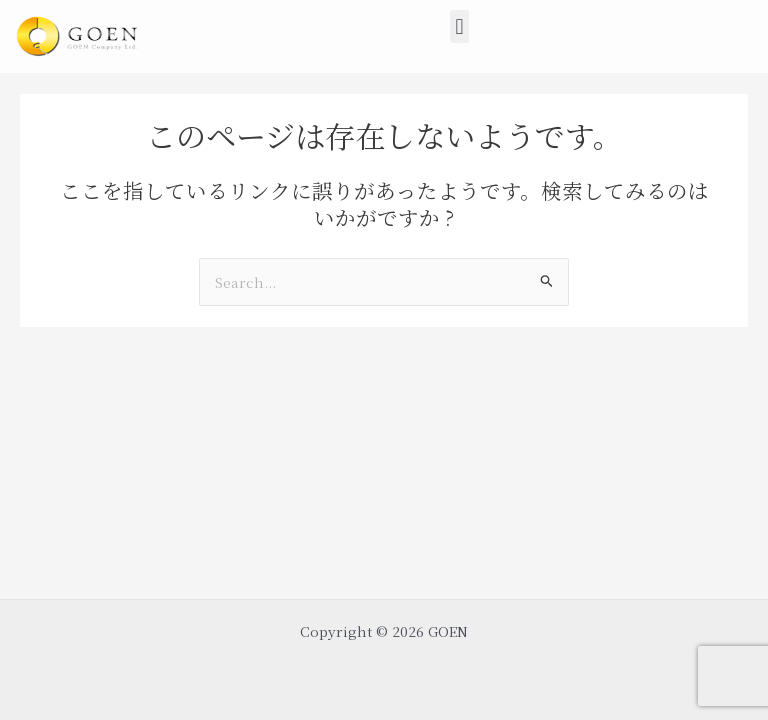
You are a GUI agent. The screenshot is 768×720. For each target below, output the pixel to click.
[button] (459, 26)
